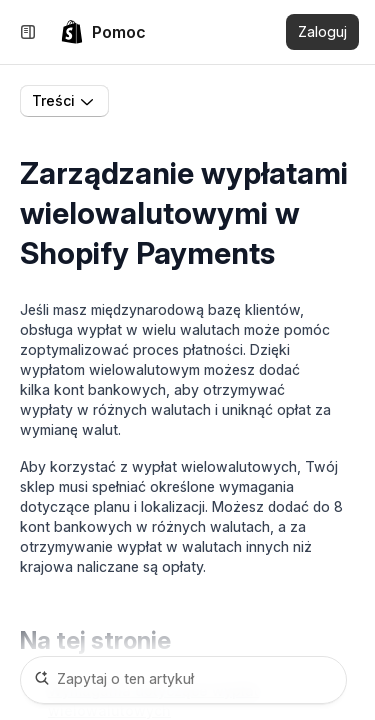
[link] (103, 32)
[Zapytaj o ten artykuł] (183, 680)
